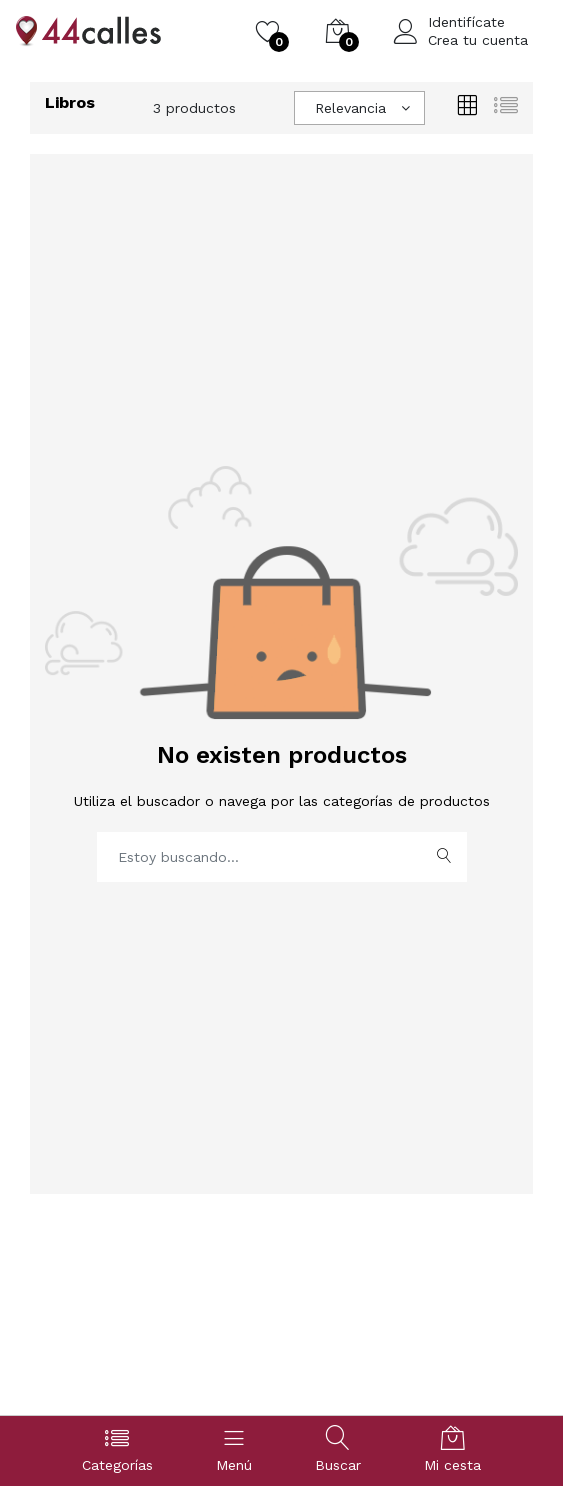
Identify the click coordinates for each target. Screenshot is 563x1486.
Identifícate (466, 22)
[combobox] (359, 108)
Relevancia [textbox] (350, 108)
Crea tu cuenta (478, 40)
